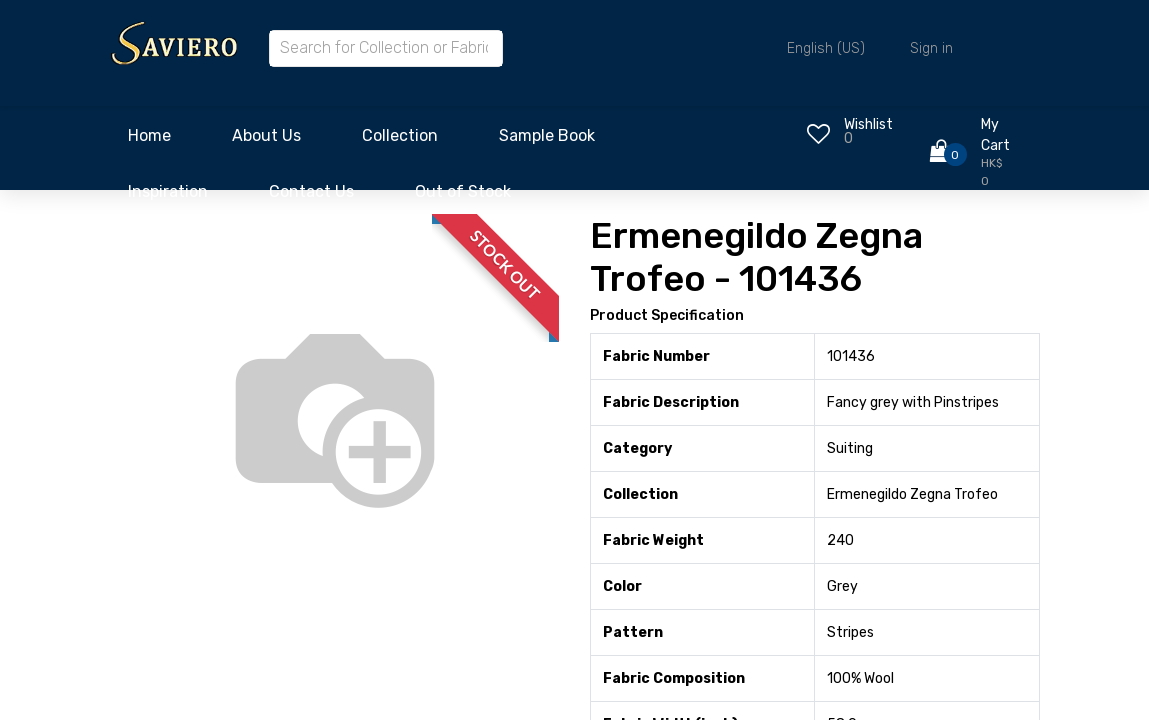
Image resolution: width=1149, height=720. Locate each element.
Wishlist (868, 124)
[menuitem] (149, 141)
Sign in (931, 48)
